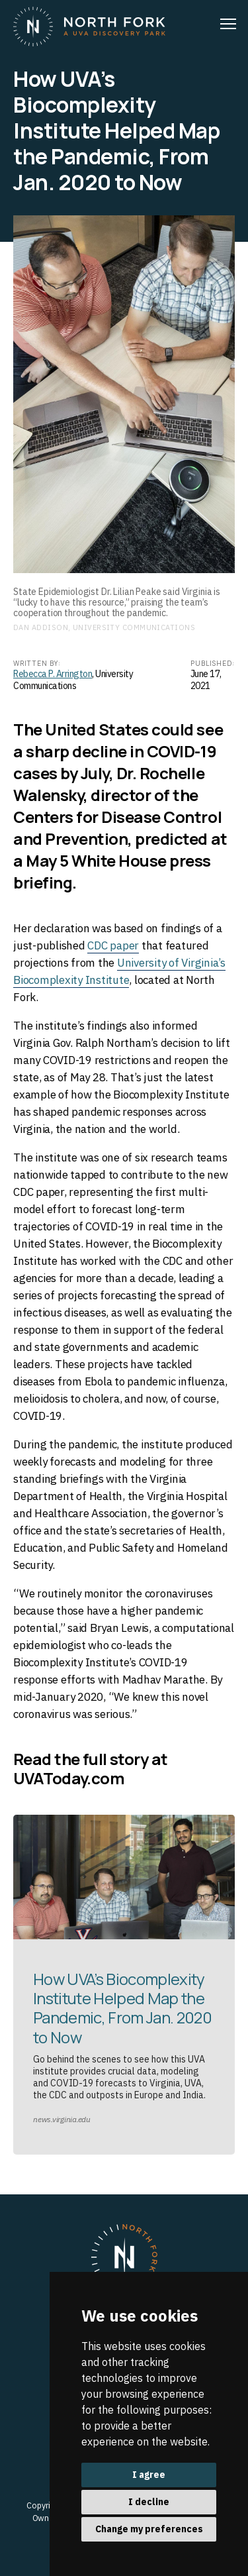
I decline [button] (148, 2502)
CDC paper (113, 945)
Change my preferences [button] (149, 2529)
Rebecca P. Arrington (52, 674)
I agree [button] (148, 2475)
